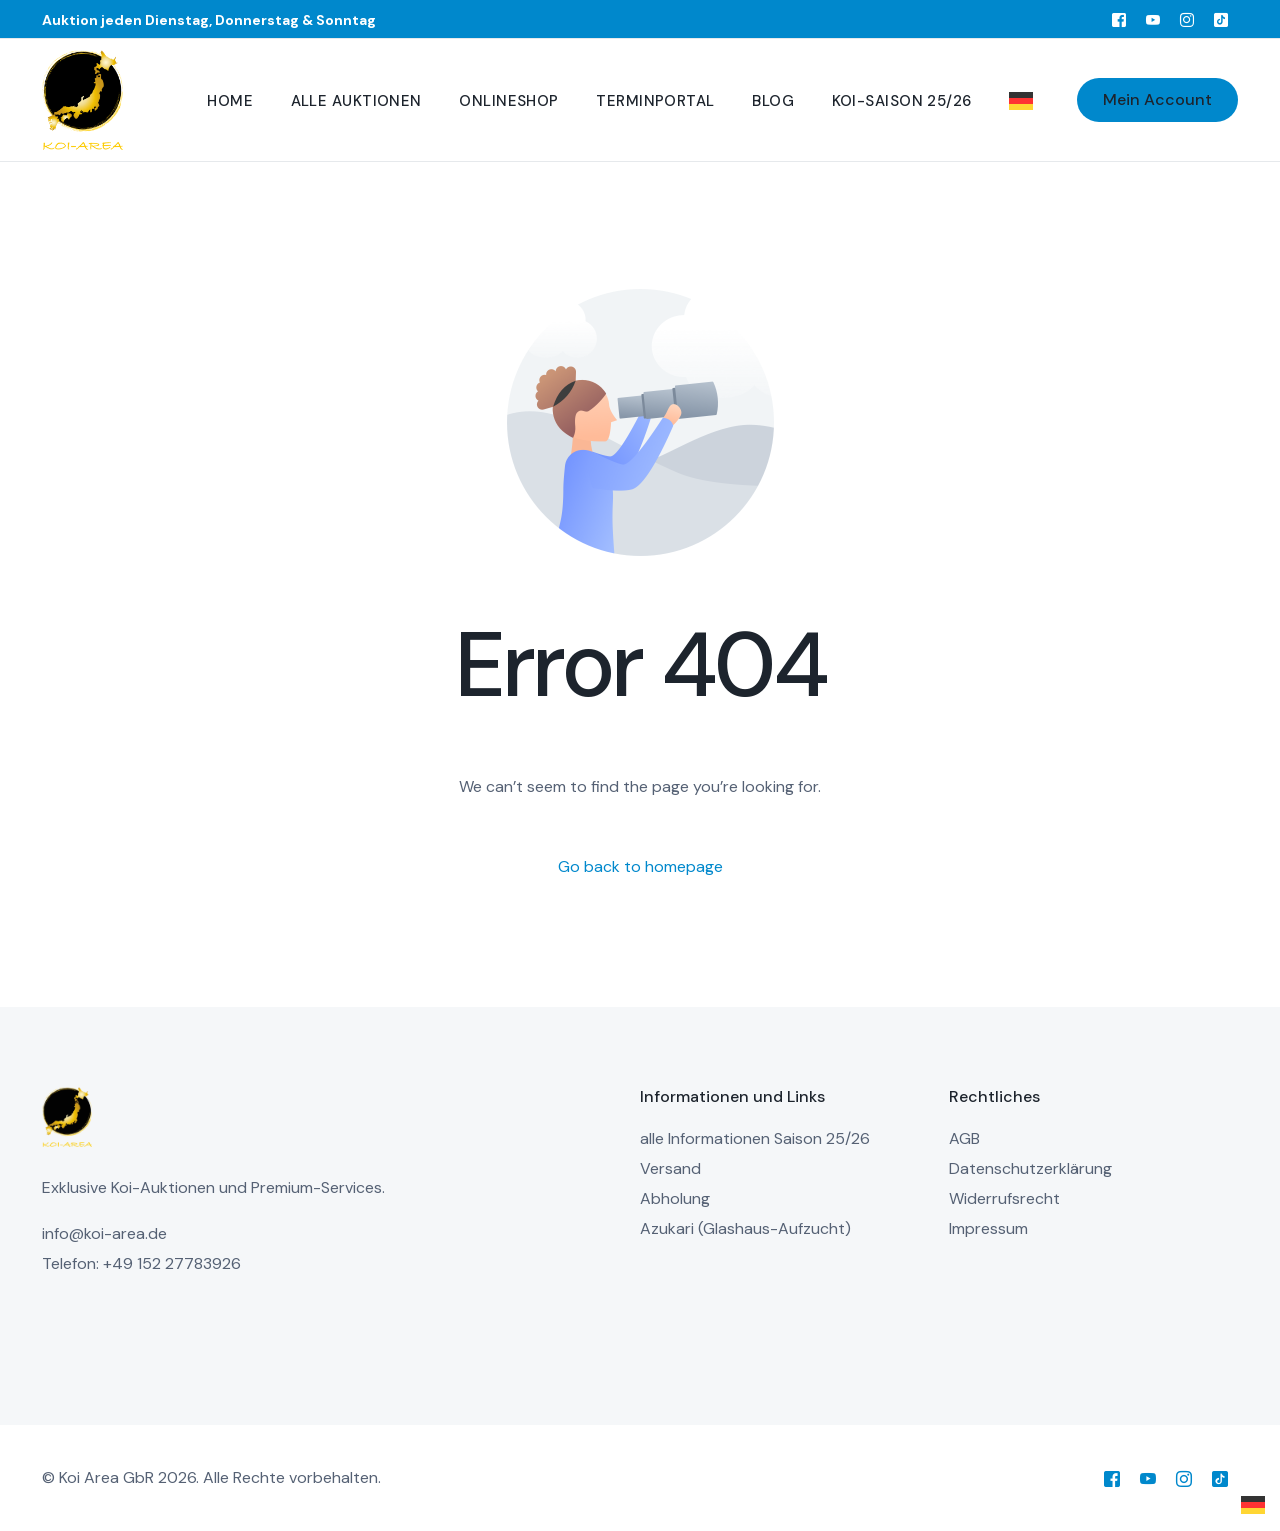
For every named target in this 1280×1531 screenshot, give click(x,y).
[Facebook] (1119, 19)
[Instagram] (1187, 19)
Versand (670, 1168)
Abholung (675, 1198)
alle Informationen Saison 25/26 (755, 1138)
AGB (964, 1138)
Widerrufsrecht (1004, 1198)
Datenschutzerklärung (1030, 1168)
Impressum (988, 1228)
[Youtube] (1153, 19)
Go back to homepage (640, 866)
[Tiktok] (1221, 19)
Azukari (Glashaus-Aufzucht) (745, 1228)
